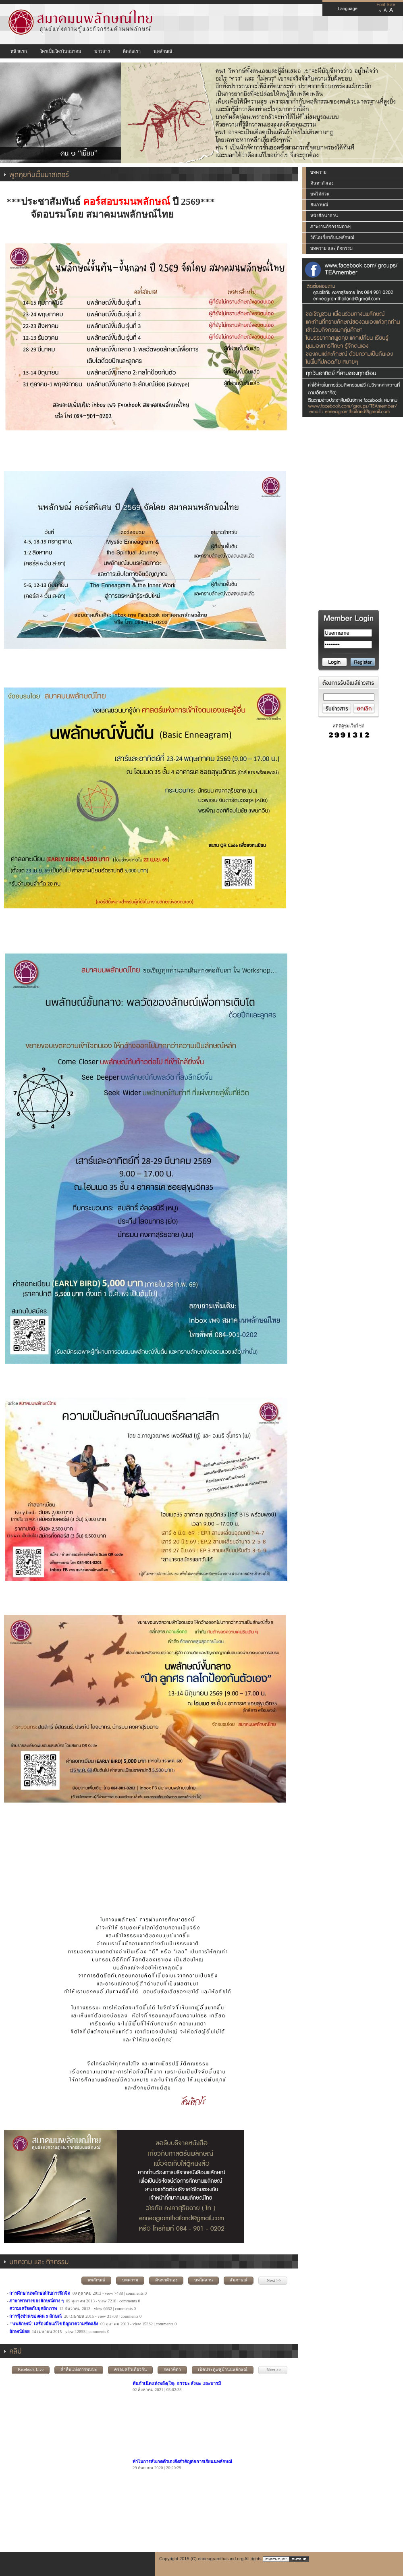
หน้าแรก (18, 51)
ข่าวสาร (102, 51)
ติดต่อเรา (132, 51)
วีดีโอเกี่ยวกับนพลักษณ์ (332, 237)
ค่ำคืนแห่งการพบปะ (78, 2369)
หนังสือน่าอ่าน (324, 215)
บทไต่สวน (203, 2280)
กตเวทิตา (172, 2369)
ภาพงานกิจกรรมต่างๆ (330, 226)
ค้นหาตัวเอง (166, 2280)
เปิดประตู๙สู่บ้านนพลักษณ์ (222, 2369)
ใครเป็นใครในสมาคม (60, 51)
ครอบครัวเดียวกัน (130, 2369)
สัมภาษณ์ (238, 2280)
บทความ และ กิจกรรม (331, 248)
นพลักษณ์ (163, 51)
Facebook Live (31, 2369)
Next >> (272, 2280)
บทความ (130, 2280)
